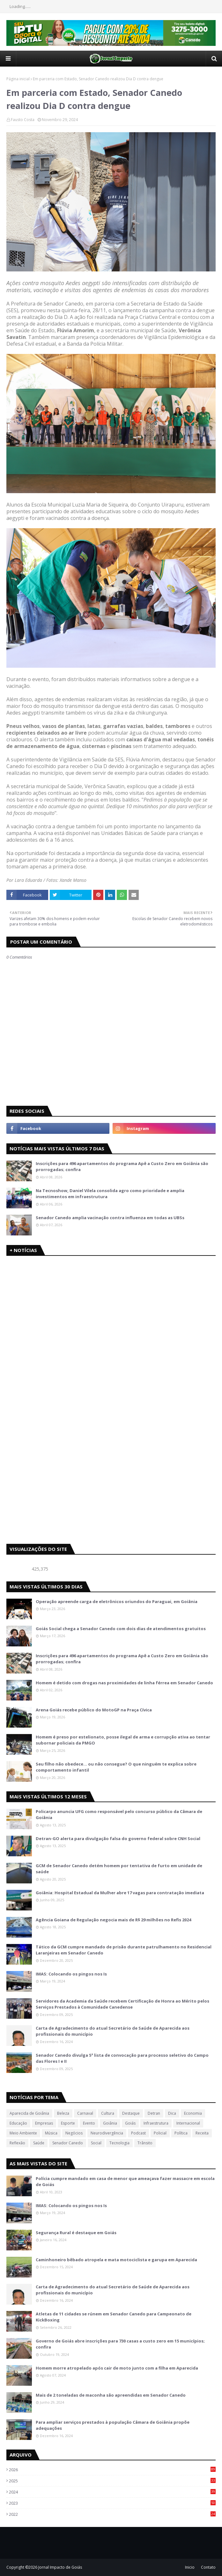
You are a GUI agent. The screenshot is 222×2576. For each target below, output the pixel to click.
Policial (160, 2133)
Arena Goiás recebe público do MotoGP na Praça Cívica (94, 1710)
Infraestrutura (156, 2123)
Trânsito (144, 2143)
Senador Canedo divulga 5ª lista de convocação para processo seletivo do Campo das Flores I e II (122, 2058)
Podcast (138, 2133)
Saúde (38, 2143)
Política (181, 2133)
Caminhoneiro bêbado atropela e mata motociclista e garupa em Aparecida (116, 2260)
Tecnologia (119, 2143)
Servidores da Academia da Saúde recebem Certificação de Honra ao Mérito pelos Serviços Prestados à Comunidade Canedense (122, 2004)
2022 (112, 2514)
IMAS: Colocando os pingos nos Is (71, 1974)
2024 (112, 2492)
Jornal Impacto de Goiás (60, 2567)
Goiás (130, 2123)
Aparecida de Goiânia (29, 2113)
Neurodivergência (107, 2133)
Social (96, 2143)
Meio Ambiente (23, 2133)
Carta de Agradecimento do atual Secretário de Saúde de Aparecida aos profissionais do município (112, 2031)
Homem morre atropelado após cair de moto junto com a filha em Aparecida (117, 2368)
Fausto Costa (22, 119)
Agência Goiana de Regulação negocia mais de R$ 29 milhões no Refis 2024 (113, 1920)
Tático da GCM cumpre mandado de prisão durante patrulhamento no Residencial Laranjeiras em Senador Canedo (123, 1950)
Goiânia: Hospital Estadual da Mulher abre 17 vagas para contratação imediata (120, 1893)
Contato (208, 2567)
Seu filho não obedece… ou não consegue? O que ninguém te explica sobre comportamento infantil (116, 1767)
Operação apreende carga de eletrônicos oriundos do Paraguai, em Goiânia (116, 1601)
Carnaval (85, 2113)
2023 (112, 2503)
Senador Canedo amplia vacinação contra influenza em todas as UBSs (110, 1217)
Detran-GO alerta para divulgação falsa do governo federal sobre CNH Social (118, 1838)
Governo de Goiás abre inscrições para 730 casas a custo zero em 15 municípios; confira (120, 2344)
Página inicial (18, 79)
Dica (172, 2113)
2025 (112, 2481)
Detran (154, 2113)
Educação (18, 2123)
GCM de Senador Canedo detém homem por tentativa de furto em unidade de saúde (119, 1869)
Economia (193, 2113)
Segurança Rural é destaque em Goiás (76, 2232)
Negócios (74, 2133)
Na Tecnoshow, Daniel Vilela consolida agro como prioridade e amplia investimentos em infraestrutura (110, 1194)
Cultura (107, 2113)
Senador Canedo (67, 2143)
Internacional (188, 2123)
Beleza (63, 2113)
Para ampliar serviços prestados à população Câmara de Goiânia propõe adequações (112, 2425)
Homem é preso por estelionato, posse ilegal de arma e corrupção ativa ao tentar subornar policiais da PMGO (123, 1740)
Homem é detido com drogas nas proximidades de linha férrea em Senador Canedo (124, 1683)
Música (51, 2133)
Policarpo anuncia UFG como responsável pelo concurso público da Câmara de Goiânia (119, 1815)
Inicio (190, 2567)
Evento (89, 2123)
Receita (202, 2133)
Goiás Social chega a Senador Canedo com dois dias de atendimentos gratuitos (121, 1628)
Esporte (68, 2123)
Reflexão (17, 2143)
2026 (112, 2469)
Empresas (44, 2123)
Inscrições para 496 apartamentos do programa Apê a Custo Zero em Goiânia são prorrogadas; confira (122, 1167)
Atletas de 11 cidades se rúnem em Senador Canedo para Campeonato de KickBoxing (113, 2317)
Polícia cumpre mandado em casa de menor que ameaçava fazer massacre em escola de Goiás (125, 2182)
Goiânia (110, 2123)
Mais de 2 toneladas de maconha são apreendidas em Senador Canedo (111, 2395)
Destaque (131, 2113)
